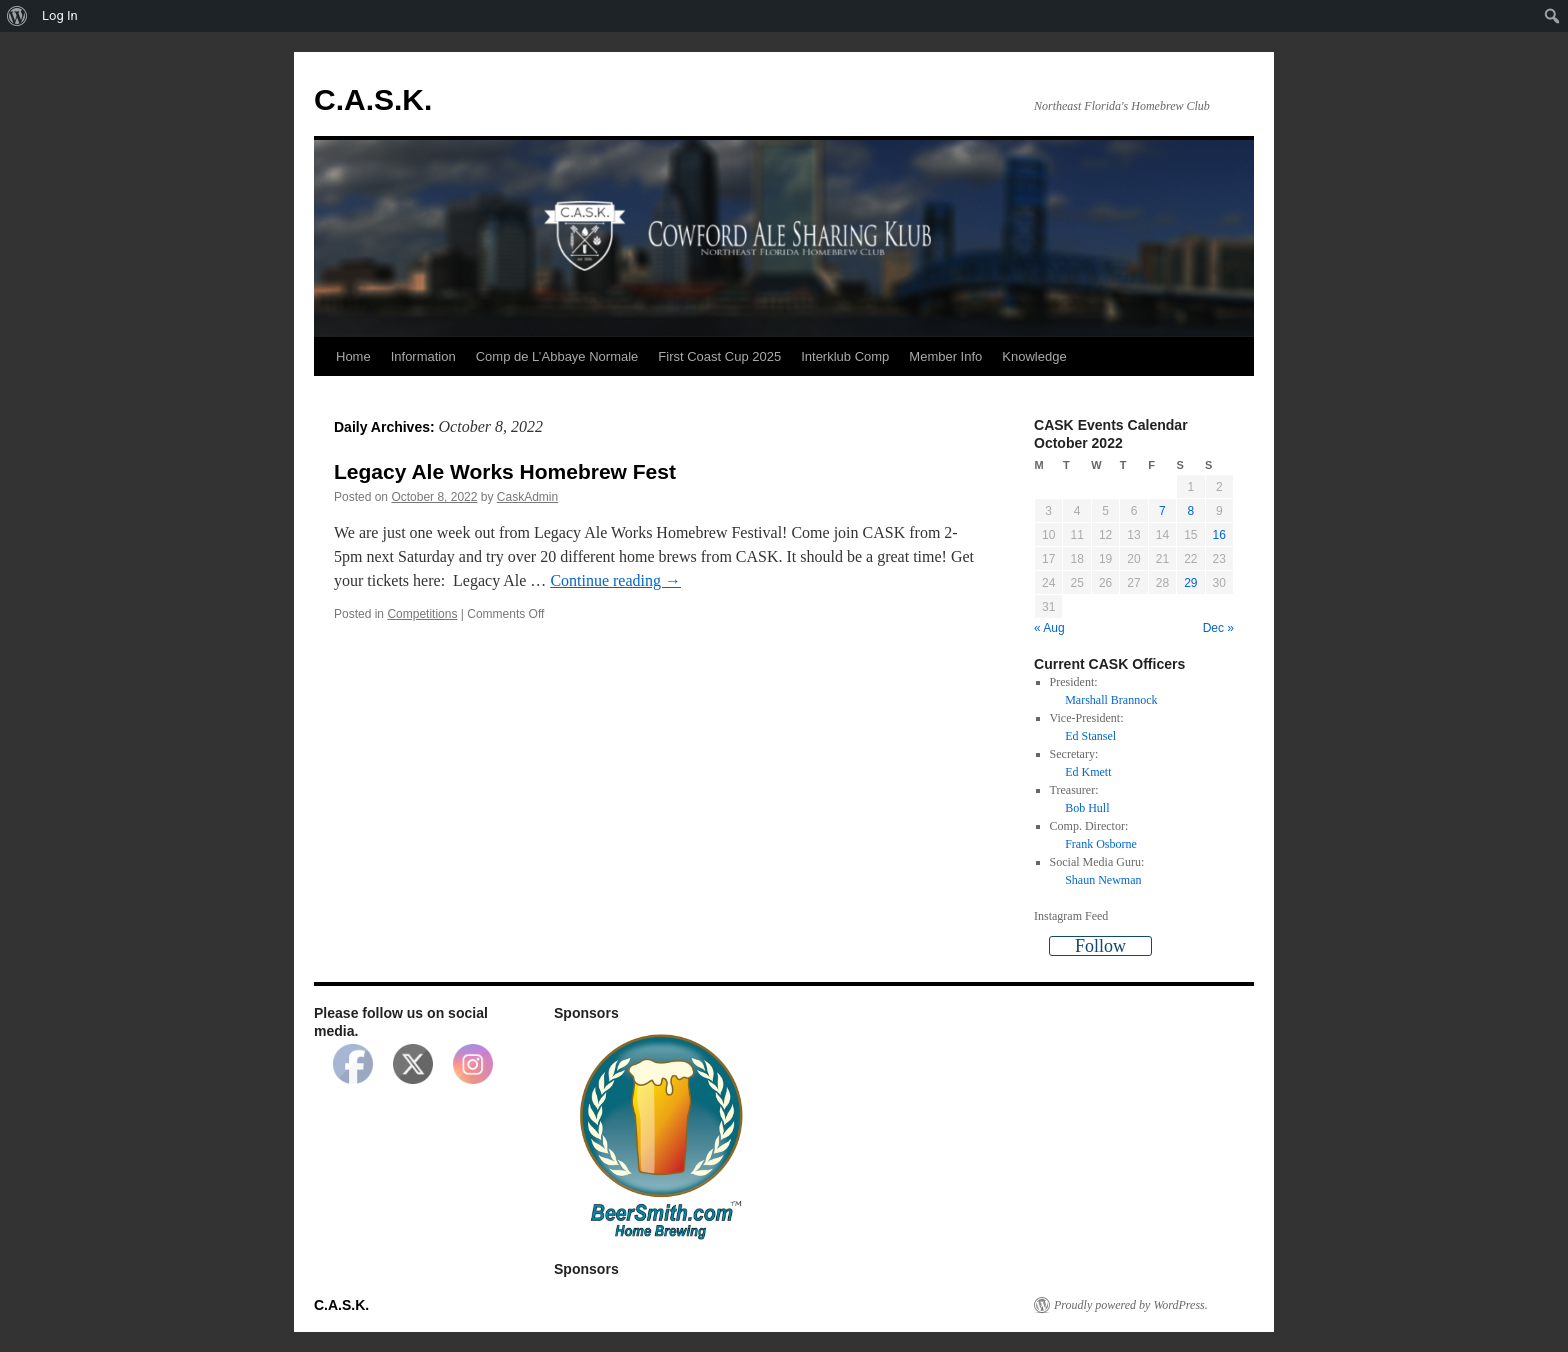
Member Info (945, 356)
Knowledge (1034, 356)
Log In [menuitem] (60, 15)
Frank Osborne (1101, 844)
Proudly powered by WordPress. (1131, 1305)
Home (353, 356)
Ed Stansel (1090, 736)
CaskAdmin (527, 497)
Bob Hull (1087, 808)
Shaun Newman (1103, 880)
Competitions (422, 614)
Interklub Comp (845, 356)
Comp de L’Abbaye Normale (557, 356)
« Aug (1049, 628)
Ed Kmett (1088, 772)
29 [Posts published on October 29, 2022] (1190, 583)
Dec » (1218, 628)
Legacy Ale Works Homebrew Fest (505, 471)
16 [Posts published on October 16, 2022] (1219, 535)
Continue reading (615, 580)
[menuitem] (17, 16)
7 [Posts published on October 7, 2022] (1162, 511)
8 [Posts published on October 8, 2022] (1190, 511)
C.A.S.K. (373, 99)
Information (423, 356)
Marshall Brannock (1111, 700)
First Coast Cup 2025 (719, 356)
